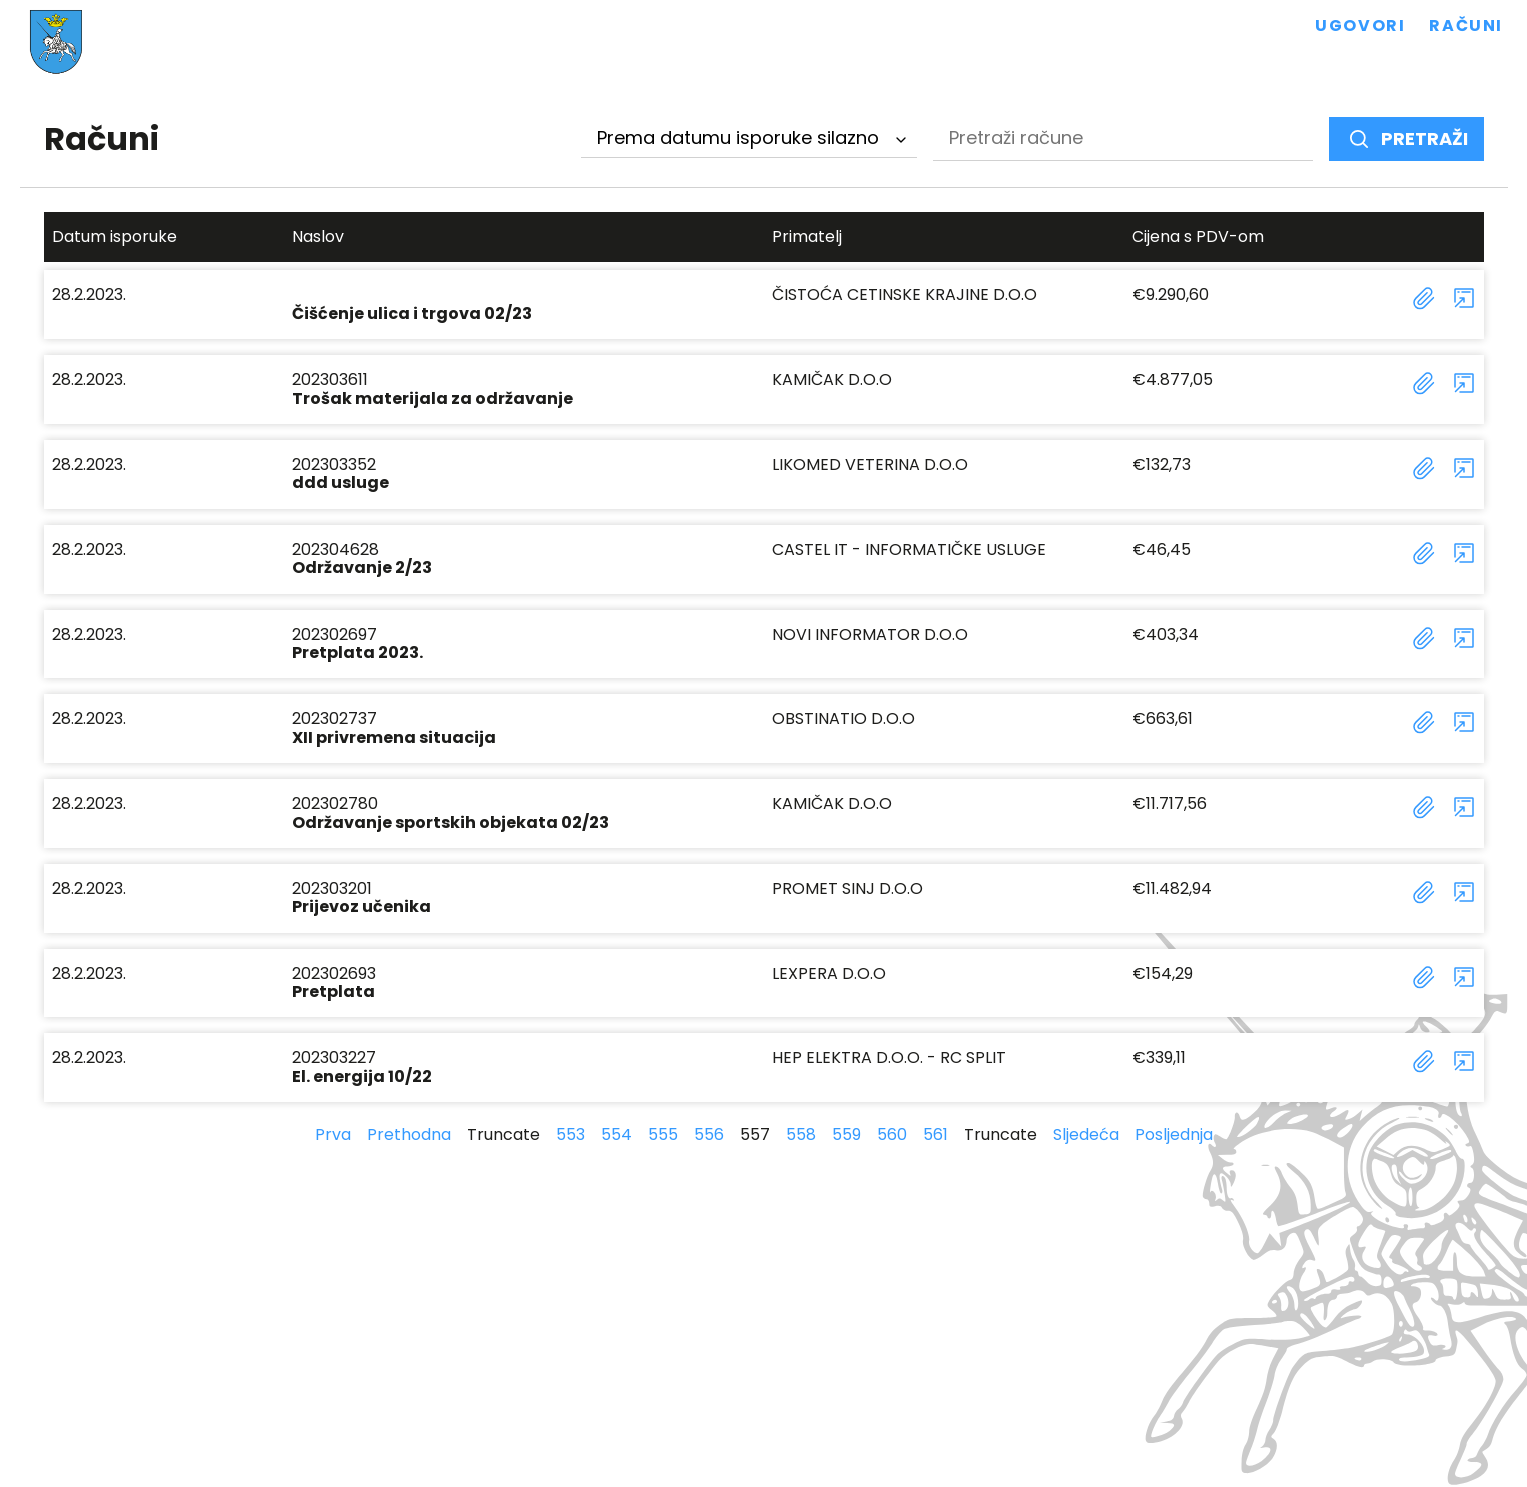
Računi (1466, 25)
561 (935, 1134)
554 (616, 1134)
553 (570, 1134)
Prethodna (409, 1134)
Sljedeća (1086, 1134)
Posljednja (1174, 1134)
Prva (333, 1134)
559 (846, 1134)
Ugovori (1360, 25)
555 (663, 1134)
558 (801, 1134)
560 (892, 1134)
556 (709, 1134)
